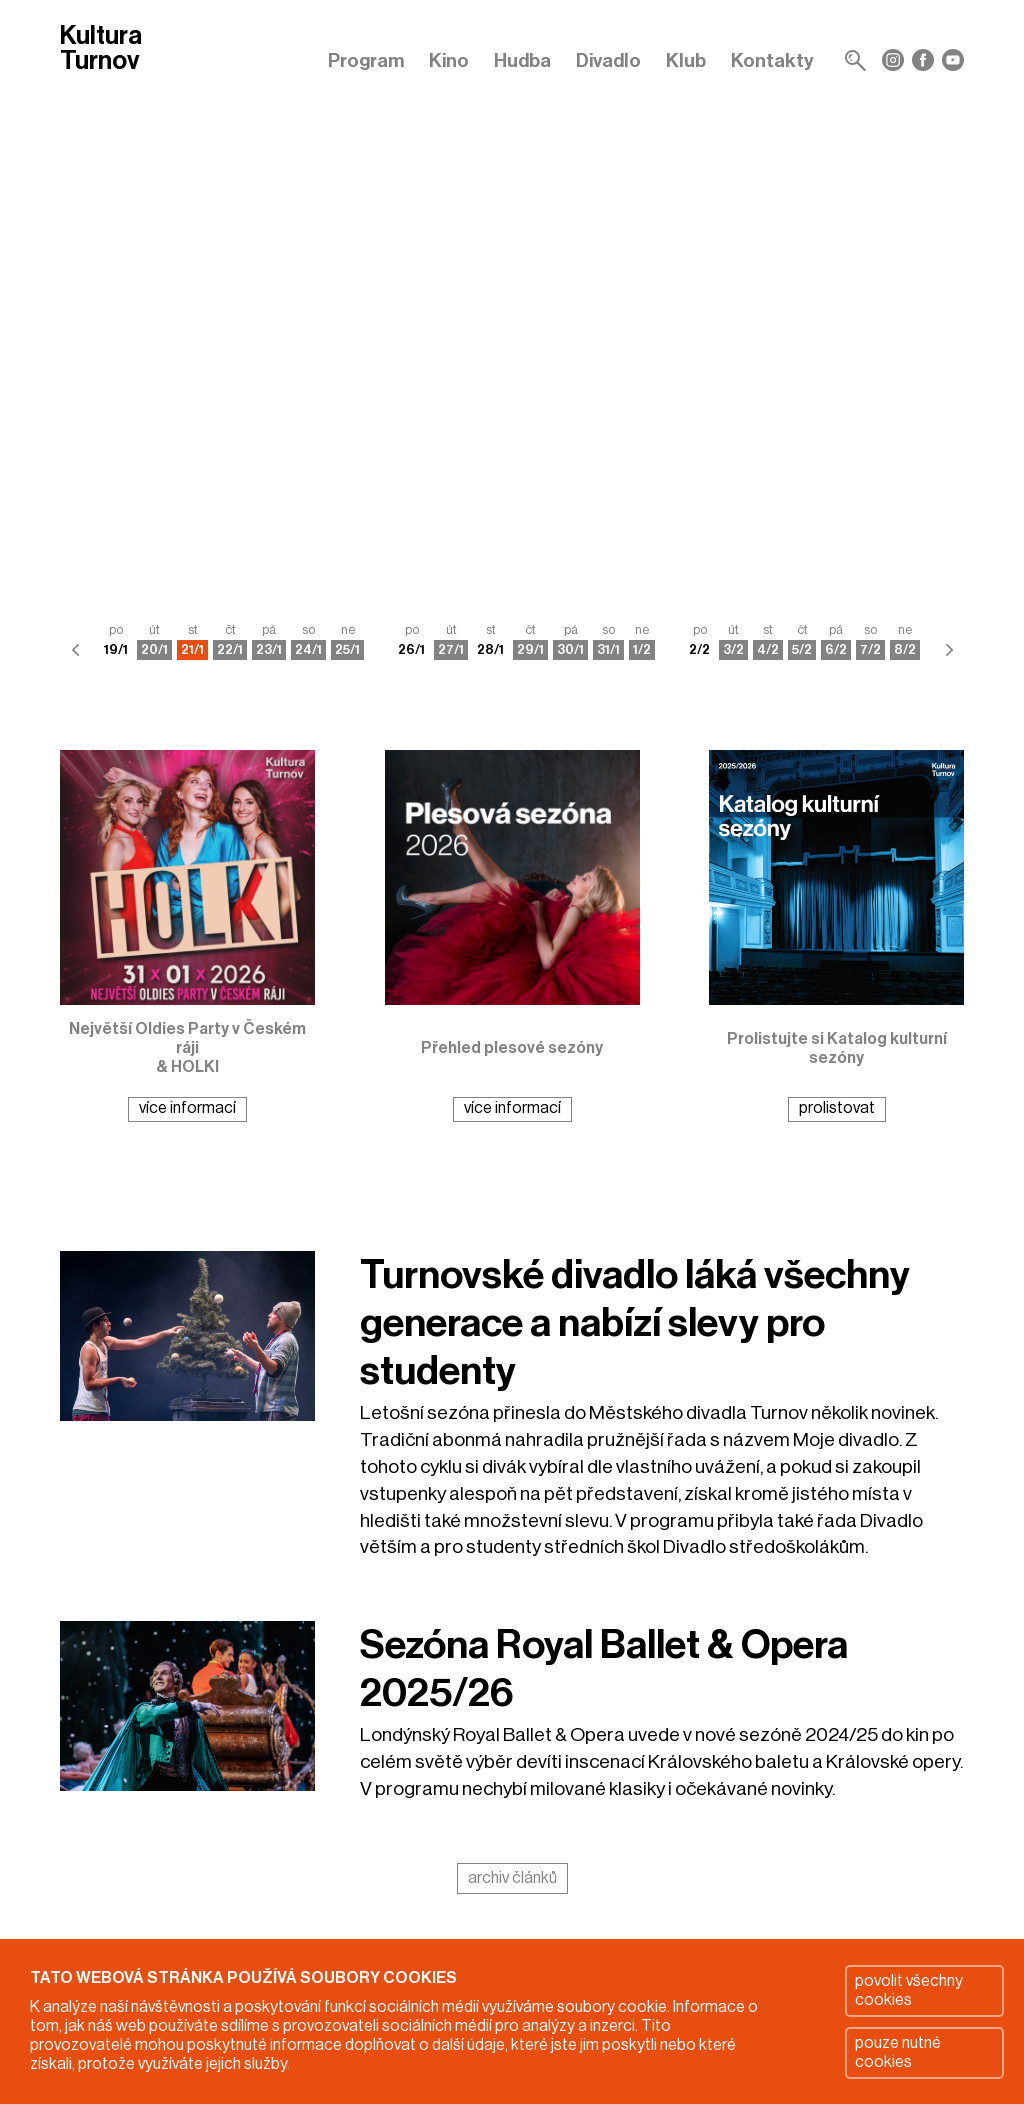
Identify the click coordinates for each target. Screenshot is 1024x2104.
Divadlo (608, 60)
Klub (686, 60)
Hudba (522, 60)
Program (366, 60)
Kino (449, 60)
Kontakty (772, 60)
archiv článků (512, 1878)
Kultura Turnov (101, 49)
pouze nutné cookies (898, 2052)
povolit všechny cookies (909, 1990)
